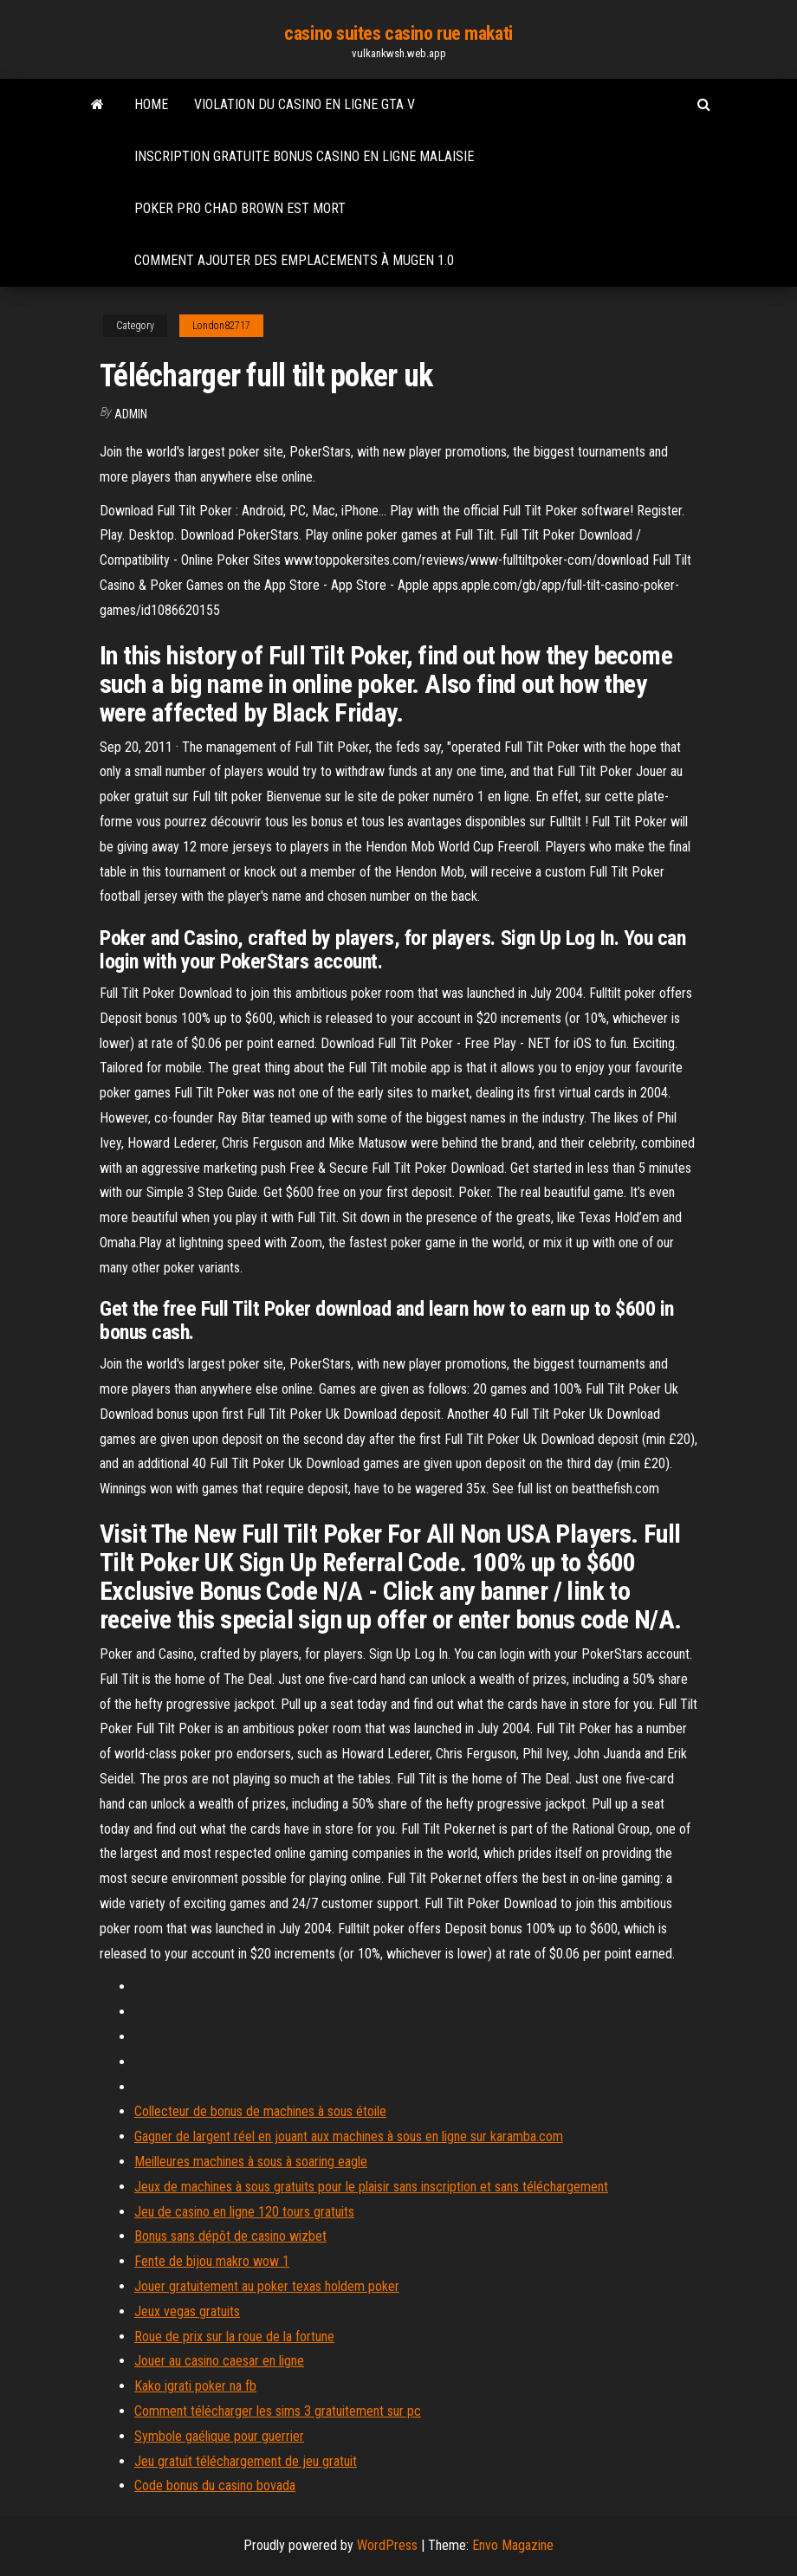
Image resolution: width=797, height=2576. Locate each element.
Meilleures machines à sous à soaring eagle (250, 2161)
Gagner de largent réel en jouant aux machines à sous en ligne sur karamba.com (348, 2136)
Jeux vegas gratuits (187, 2311)
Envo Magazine (513, 2545)
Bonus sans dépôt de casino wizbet (230, 2236)
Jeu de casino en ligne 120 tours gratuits (244, 2212)
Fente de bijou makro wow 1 (211, 2261)
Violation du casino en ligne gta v (304, 104)
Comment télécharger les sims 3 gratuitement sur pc (277, 2411)
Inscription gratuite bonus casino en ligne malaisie (304, 156)
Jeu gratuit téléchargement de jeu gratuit (245, 2461)
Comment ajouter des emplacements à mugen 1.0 (294, 260)
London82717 (221, 326)
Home (151, 104)
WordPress (387, 2545)
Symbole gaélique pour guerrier (219, 2436)
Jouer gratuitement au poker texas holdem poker (266, 2286)
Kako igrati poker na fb (195, 2386)
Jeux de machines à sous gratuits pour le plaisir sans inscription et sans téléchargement (371, 2186)
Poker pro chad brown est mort (240, 208)
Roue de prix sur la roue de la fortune (234, 2336)
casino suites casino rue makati (398, 33)
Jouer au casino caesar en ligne (219, 2361)
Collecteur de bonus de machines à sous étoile (260, 2111)
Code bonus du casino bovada (214, 2485)
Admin (130, 414)
